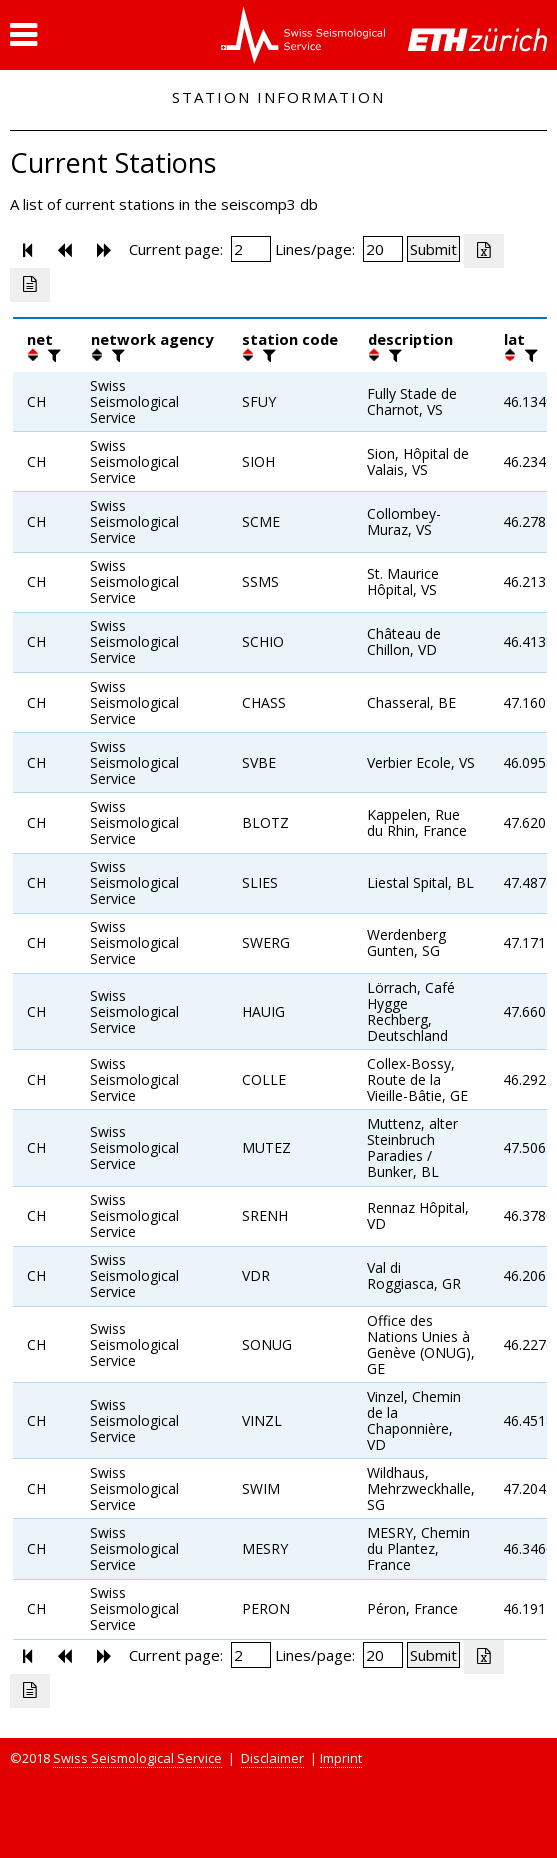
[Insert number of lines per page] (383, 249)
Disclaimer (272, 1758)
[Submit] (433, 249)
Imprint (341, 1758)
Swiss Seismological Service (137, 1758)
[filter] (52, 355)
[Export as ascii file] (30, 285)
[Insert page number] (251, 249)
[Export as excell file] (484, 251)
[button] (23, 35)
